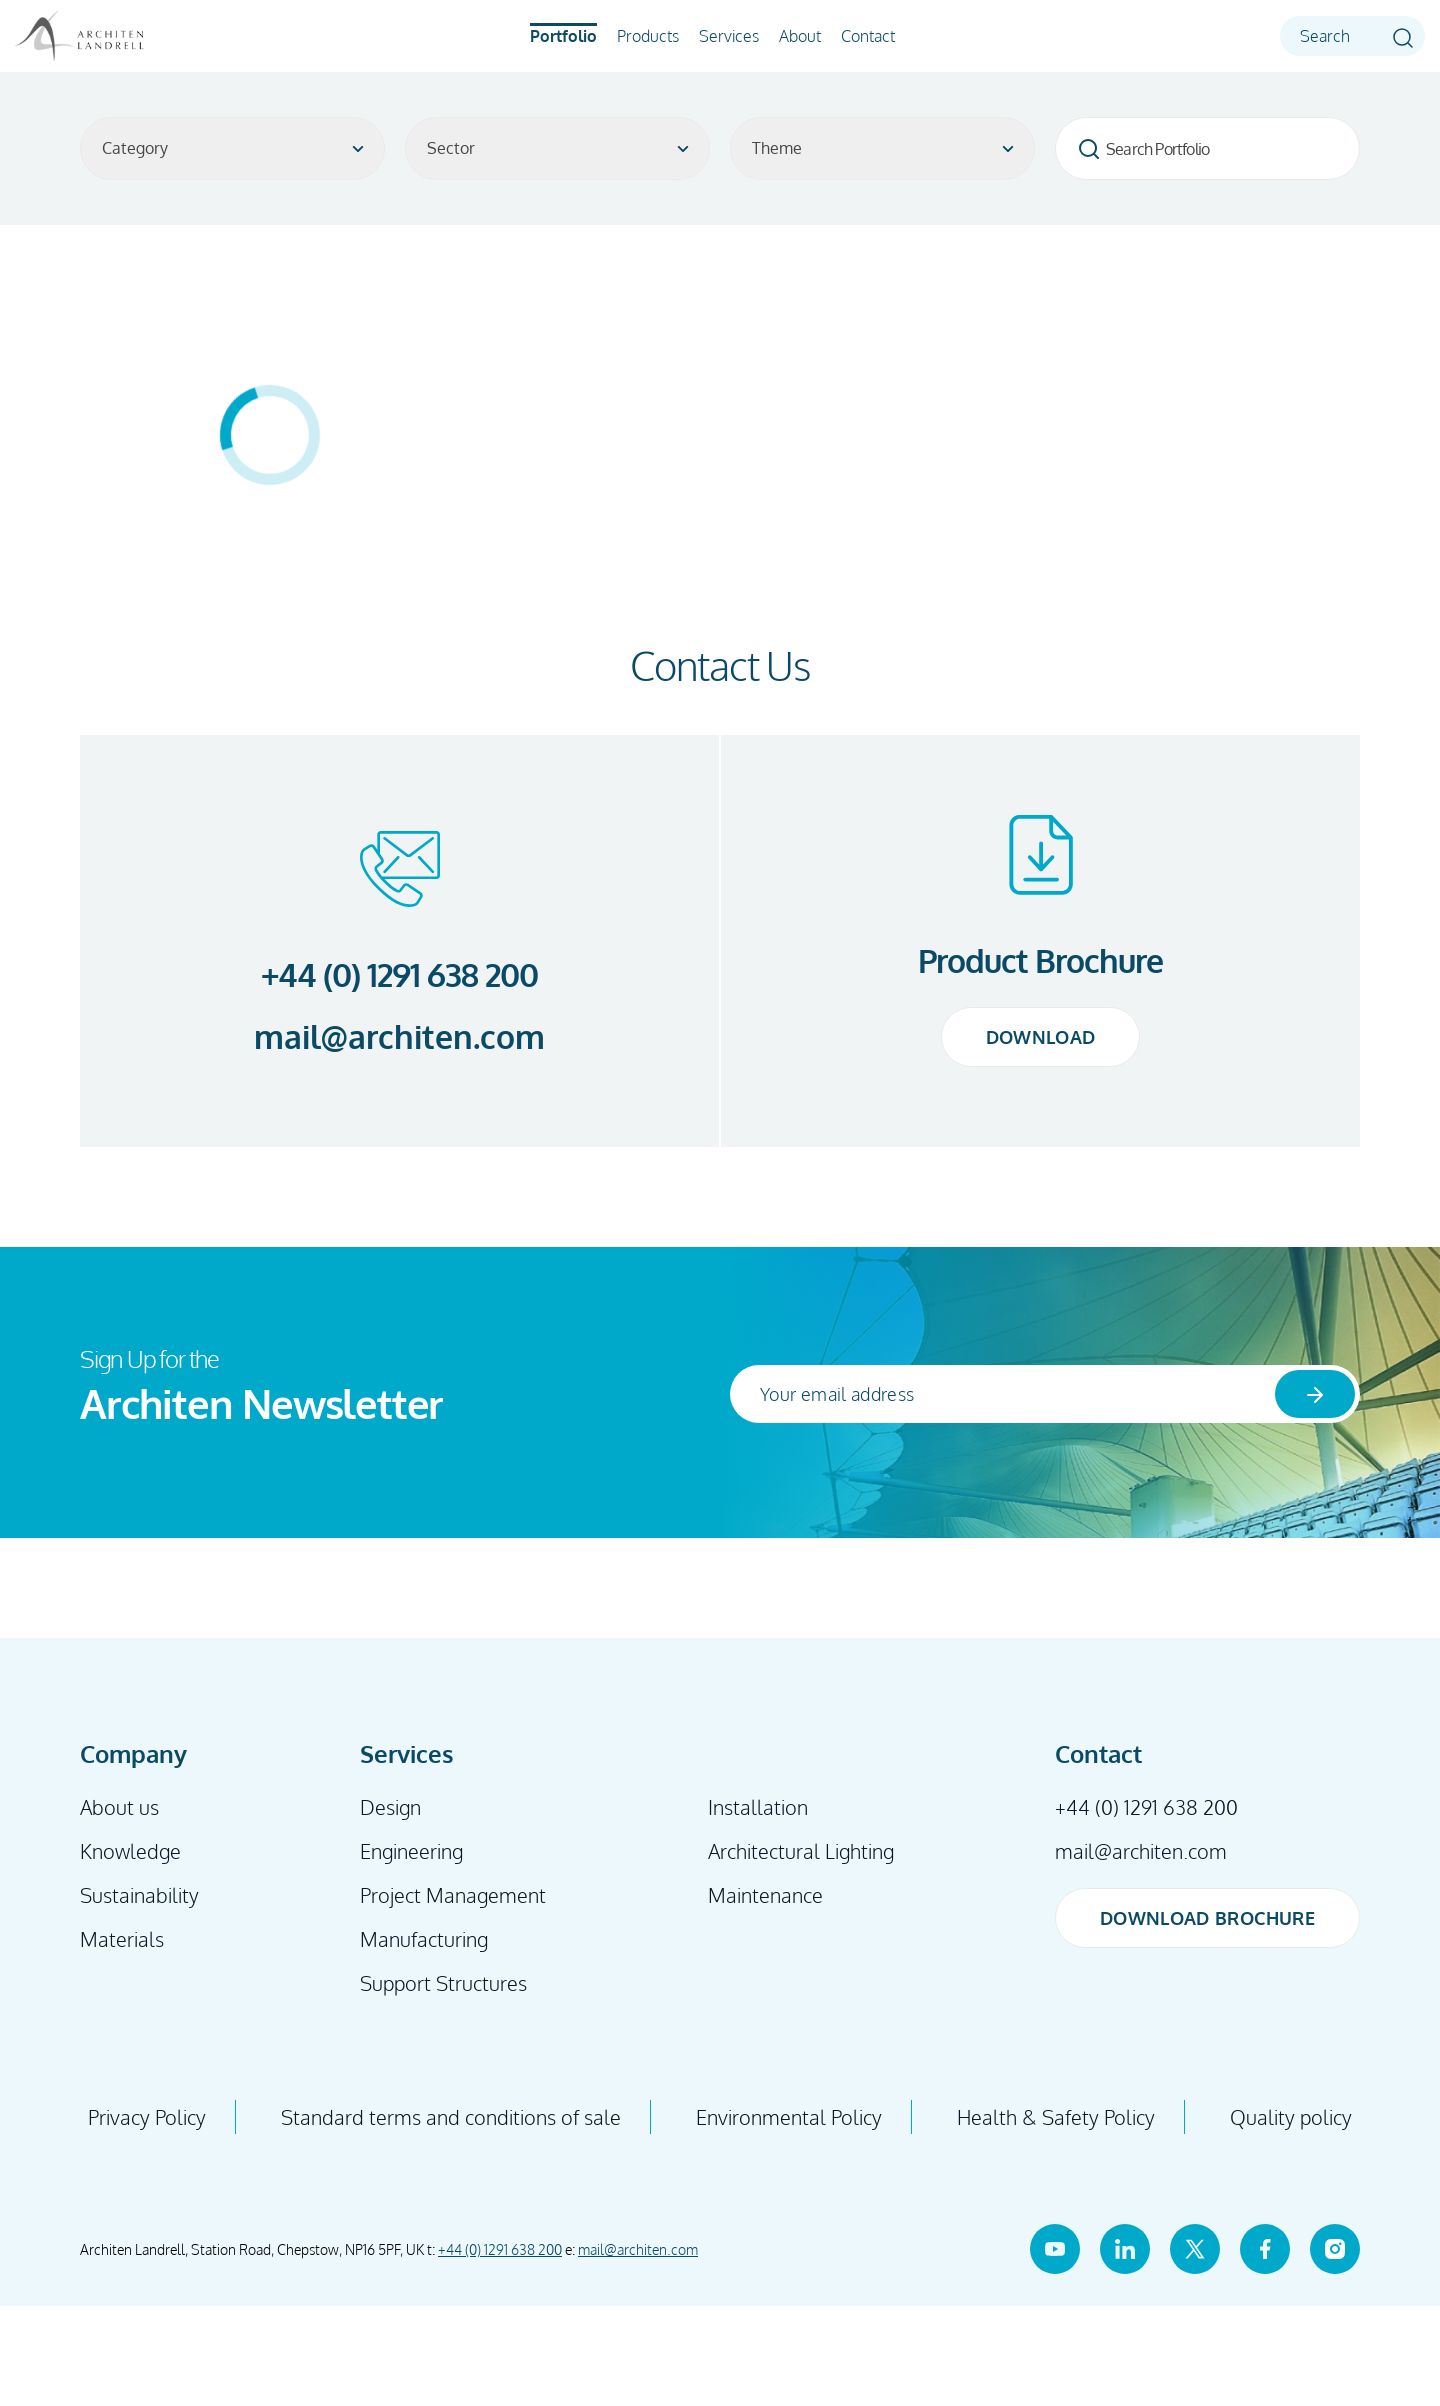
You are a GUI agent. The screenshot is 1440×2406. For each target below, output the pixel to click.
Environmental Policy (789, 2117)
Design (390, 1807)
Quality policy (1291, 2117)
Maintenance (765, 1895)
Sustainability (139, 1895)
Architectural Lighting (801, 1851)
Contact (868, 36)
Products (648, 36)
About (800, 36)
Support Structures (443, 1983)
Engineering (411, 1851)
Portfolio (563, 36)
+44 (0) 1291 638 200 (400, 974)
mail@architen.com (399, 1037)
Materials (122, 1939)
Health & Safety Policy (1056, 2117)
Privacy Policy (147, 2117)
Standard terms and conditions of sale (451, 2117)
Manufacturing (424, 1939)
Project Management (453, 1895)
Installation (758, 1807)
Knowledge (130, 1851)
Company (133, 1753)
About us (119, 1807)
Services (729, 36)
